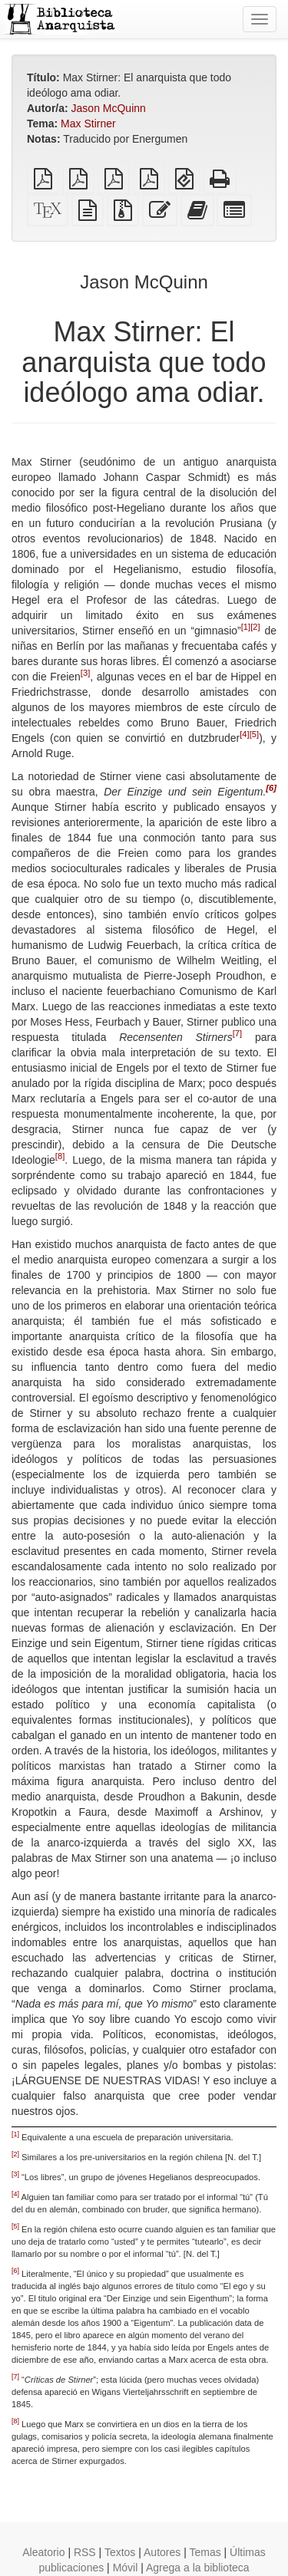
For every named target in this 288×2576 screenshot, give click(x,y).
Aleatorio (43, 2552)
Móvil (125, 2567)
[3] (85, 672)
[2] (255, 626)
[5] (254, 734)
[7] (237, 1033)
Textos (119, 2552)
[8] (60, 1156)
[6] (271, 787)
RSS (85, 2552)
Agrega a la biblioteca (198, 2567)
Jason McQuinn (108, 108)
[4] (244, 734)
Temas (204, 2552)
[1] (245, 626)
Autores (162, 2552)
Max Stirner (88, 123)
